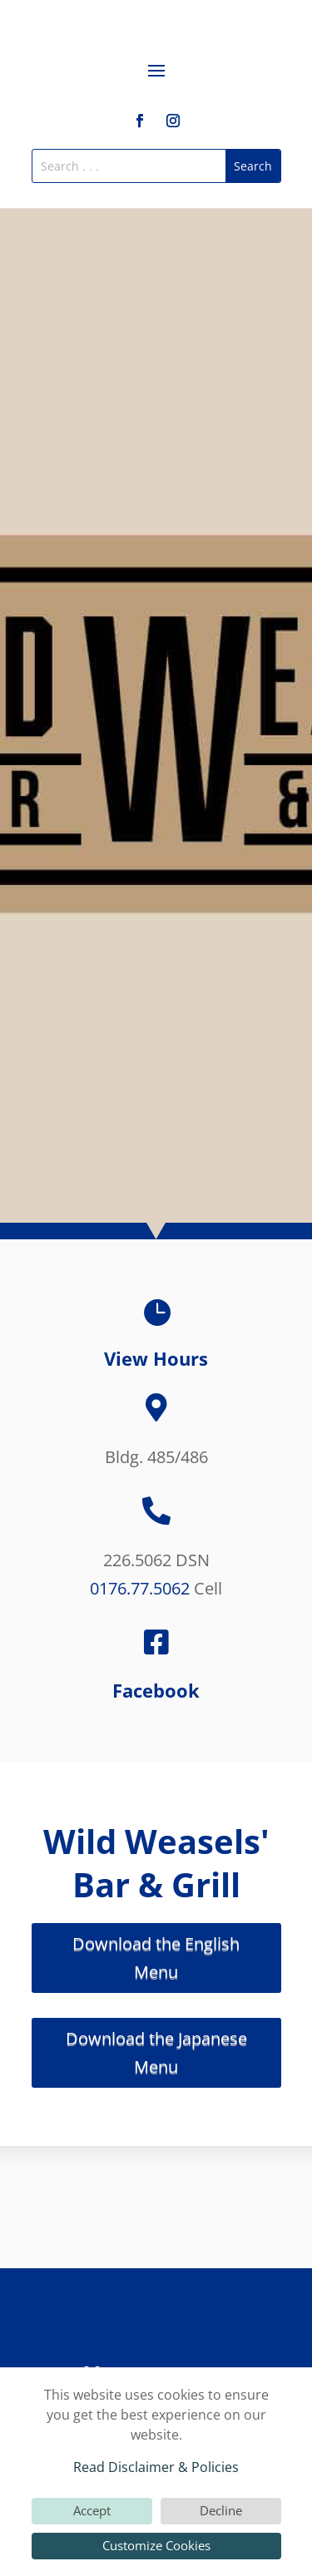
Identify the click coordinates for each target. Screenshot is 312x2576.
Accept (92, 2510)
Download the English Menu (156, 1957)
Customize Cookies (156, 2545)
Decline (221, 2510)
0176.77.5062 (140, 1588)
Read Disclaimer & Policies (156, 2467)
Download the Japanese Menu (156, 2052)
